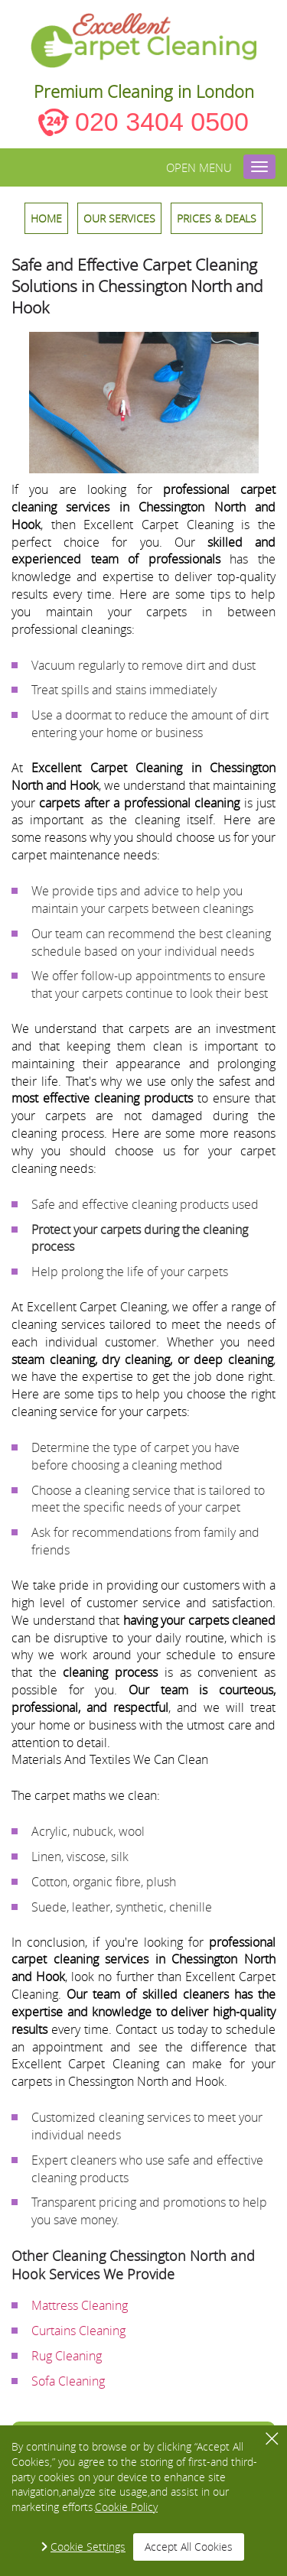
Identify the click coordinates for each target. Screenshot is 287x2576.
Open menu (199, 167)
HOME (46, 218)
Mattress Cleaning (79, 2305)
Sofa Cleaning (68, 2381)
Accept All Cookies (189, 2546)
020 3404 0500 (162, 121)
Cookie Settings (88, 2546)
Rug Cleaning (66, 2355)
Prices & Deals (216, 218)
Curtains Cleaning (78, 2330)
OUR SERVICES (119, 218)
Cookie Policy (126, 2507)
